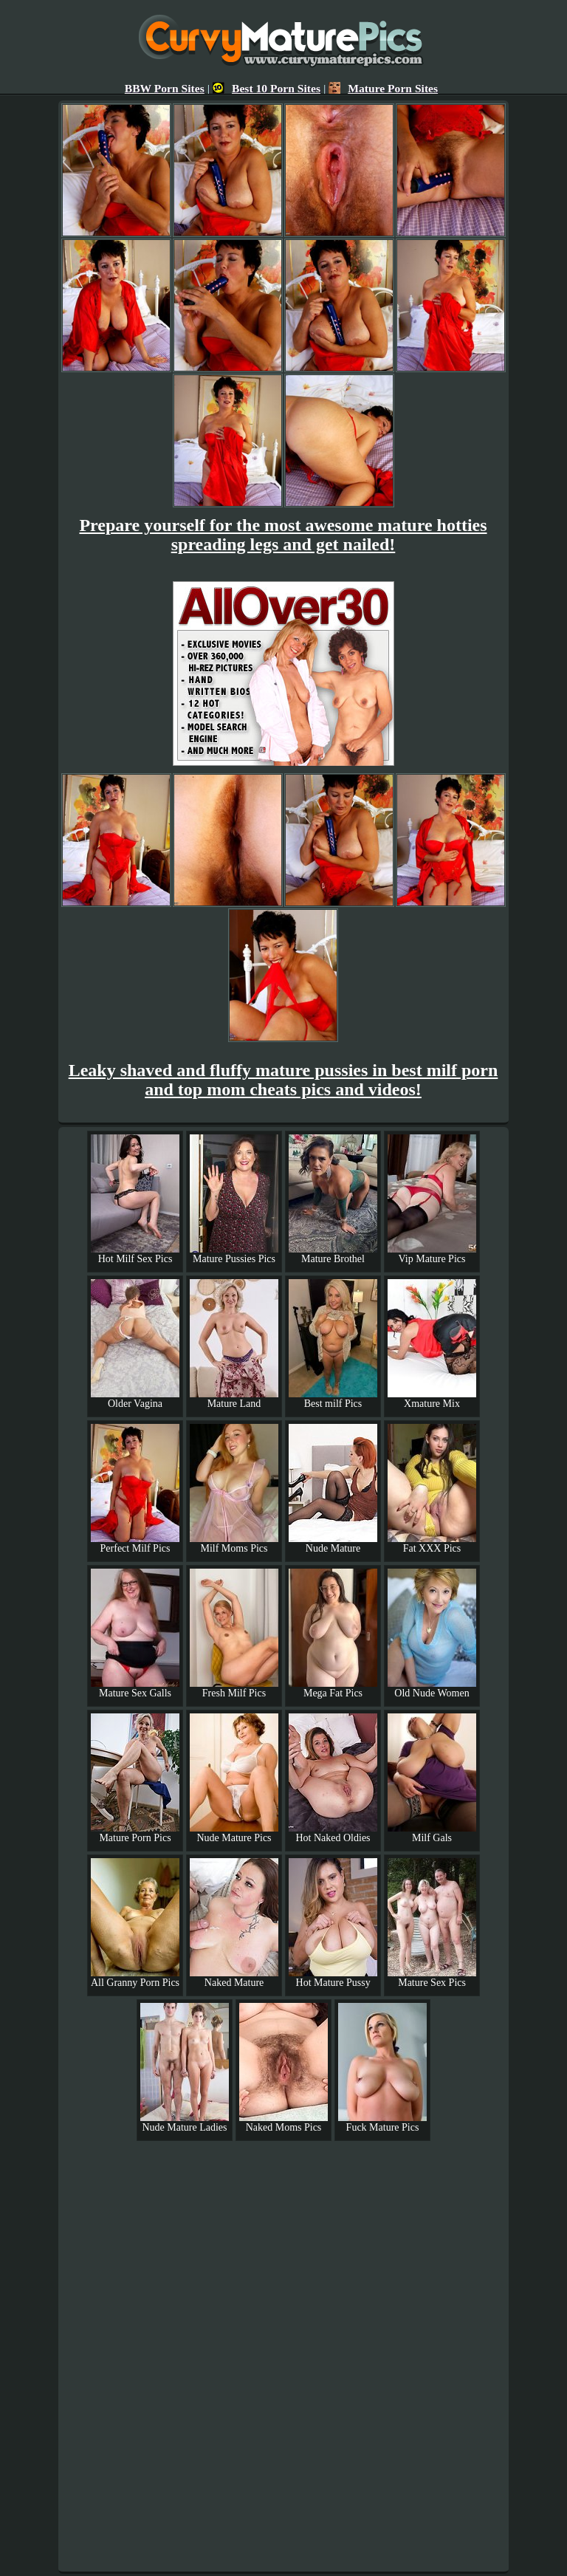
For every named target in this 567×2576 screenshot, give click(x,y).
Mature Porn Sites (383, 88)
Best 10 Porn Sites (266, 88)
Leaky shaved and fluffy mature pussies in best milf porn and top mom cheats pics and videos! (283, 1080)
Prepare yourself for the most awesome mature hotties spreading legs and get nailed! (283, 534)
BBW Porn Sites (165, 88)
